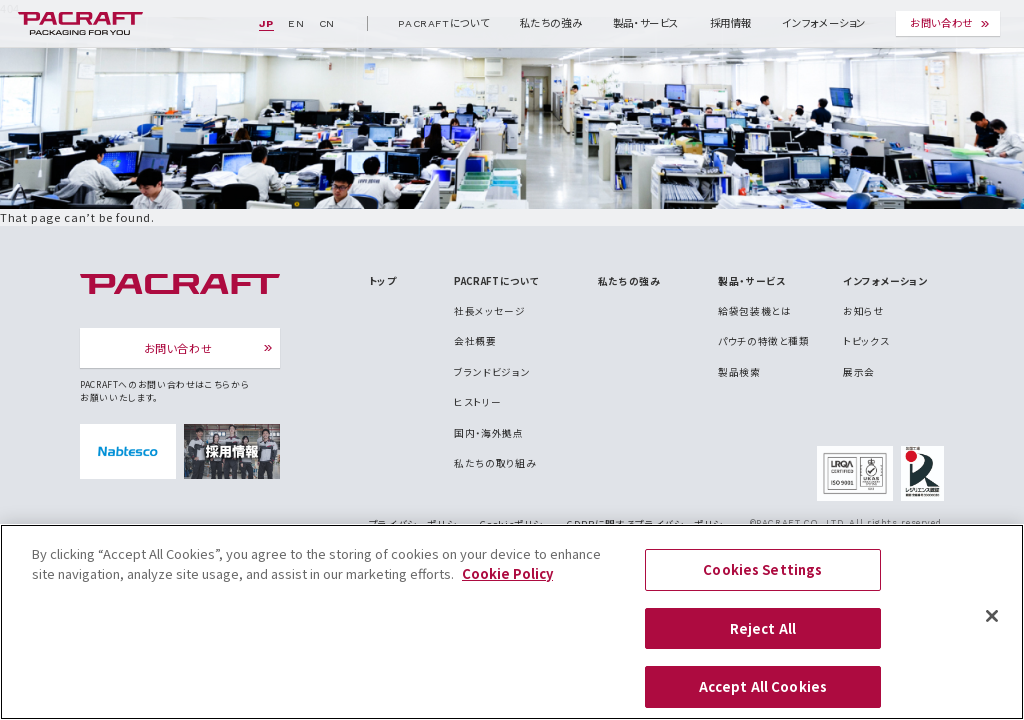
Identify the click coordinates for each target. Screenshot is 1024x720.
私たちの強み (551, 23)
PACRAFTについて (443, 23)
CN (327, 23)
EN (296, 23)
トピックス (866, 341)
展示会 (859, 372)
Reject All (763, 639)
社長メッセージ (489, 311)
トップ (383, 281)
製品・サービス (646, 23)
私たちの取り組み (495, 463)
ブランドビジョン (492, 372)
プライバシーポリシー (418, 524)
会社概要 (475, 341)
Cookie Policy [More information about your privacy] (507, 584)
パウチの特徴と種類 (764, 341)
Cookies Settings (762, 581)
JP (266, 23)
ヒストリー (477, 402)
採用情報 (731, 23)
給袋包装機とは (754, 311)
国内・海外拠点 (488, 433)
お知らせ (864, 311)
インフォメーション (824, 23)
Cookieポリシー (516, 524)
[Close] (992, 628)
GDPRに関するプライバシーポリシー (650, 524)
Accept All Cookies (763, 698)
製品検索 (739, 372)
